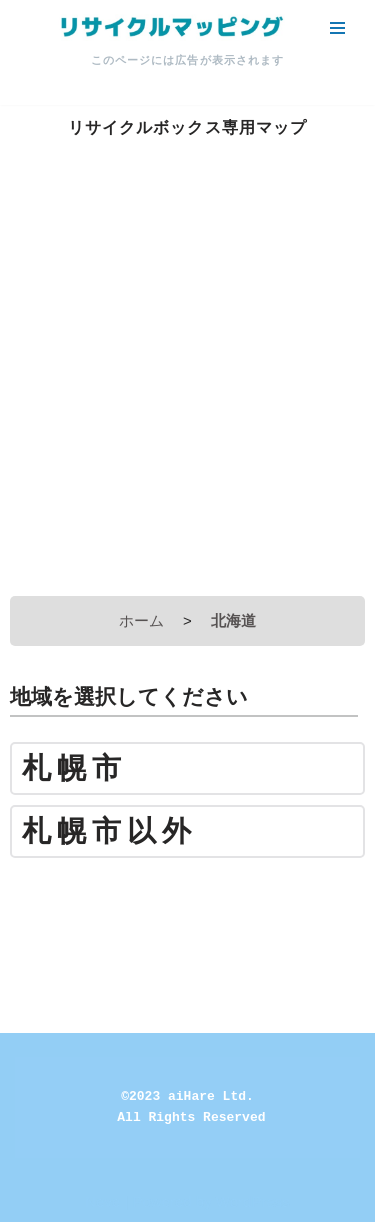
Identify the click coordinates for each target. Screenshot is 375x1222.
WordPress (253, 1201)
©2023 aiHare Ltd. (187, 1096)
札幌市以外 (109, 831)
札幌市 (74, 768)
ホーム (141, 620)
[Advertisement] (187, 388)
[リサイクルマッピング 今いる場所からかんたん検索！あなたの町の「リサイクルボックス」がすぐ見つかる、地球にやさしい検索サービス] (170, 27)
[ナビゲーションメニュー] (337, 28)
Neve (102, 1201)
